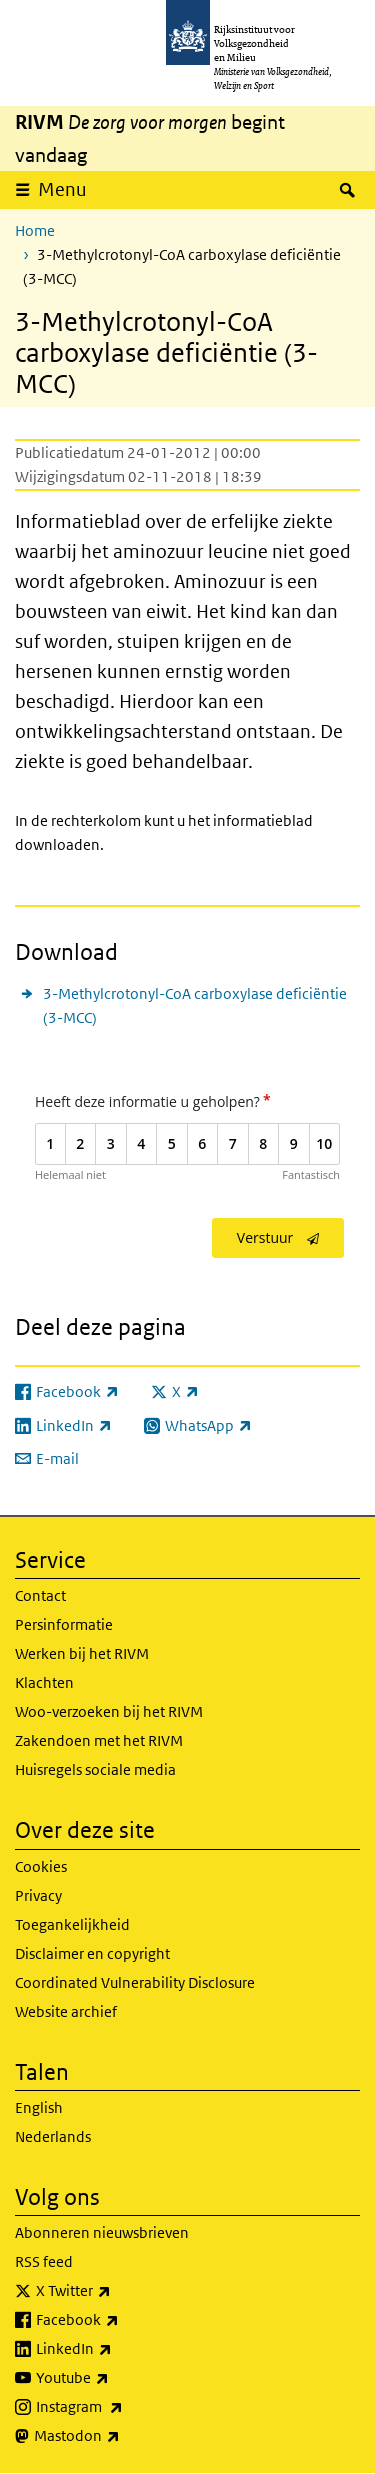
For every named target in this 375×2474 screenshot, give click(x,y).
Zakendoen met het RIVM (99, 1740)
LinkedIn (118, 2349)
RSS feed (44, 2261)
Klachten (44, 1682)
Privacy (38, 1895)
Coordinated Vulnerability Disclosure (135, 1982)
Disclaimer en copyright (92, 1953)
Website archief (66, 2011)
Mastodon (121, 2436)
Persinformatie (64, 1624)
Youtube (116, 2378)
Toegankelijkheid (72, 1924)
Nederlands (53, 2136)
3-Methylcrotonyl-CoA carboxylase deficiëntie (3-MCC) (195, 1005)
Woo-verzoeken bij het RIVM (109, 1711)
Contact (40, 1595)
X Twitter (117, 2291)
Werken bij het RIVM (82, 1653)
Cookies (41, 1866)
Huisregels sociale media (95, 1769)
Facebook (121, 2320)
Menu (62, 189)
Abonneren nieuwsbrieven (102, 2232)
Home (35, 230)
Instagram (123, 2407)
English (39, 2107)
